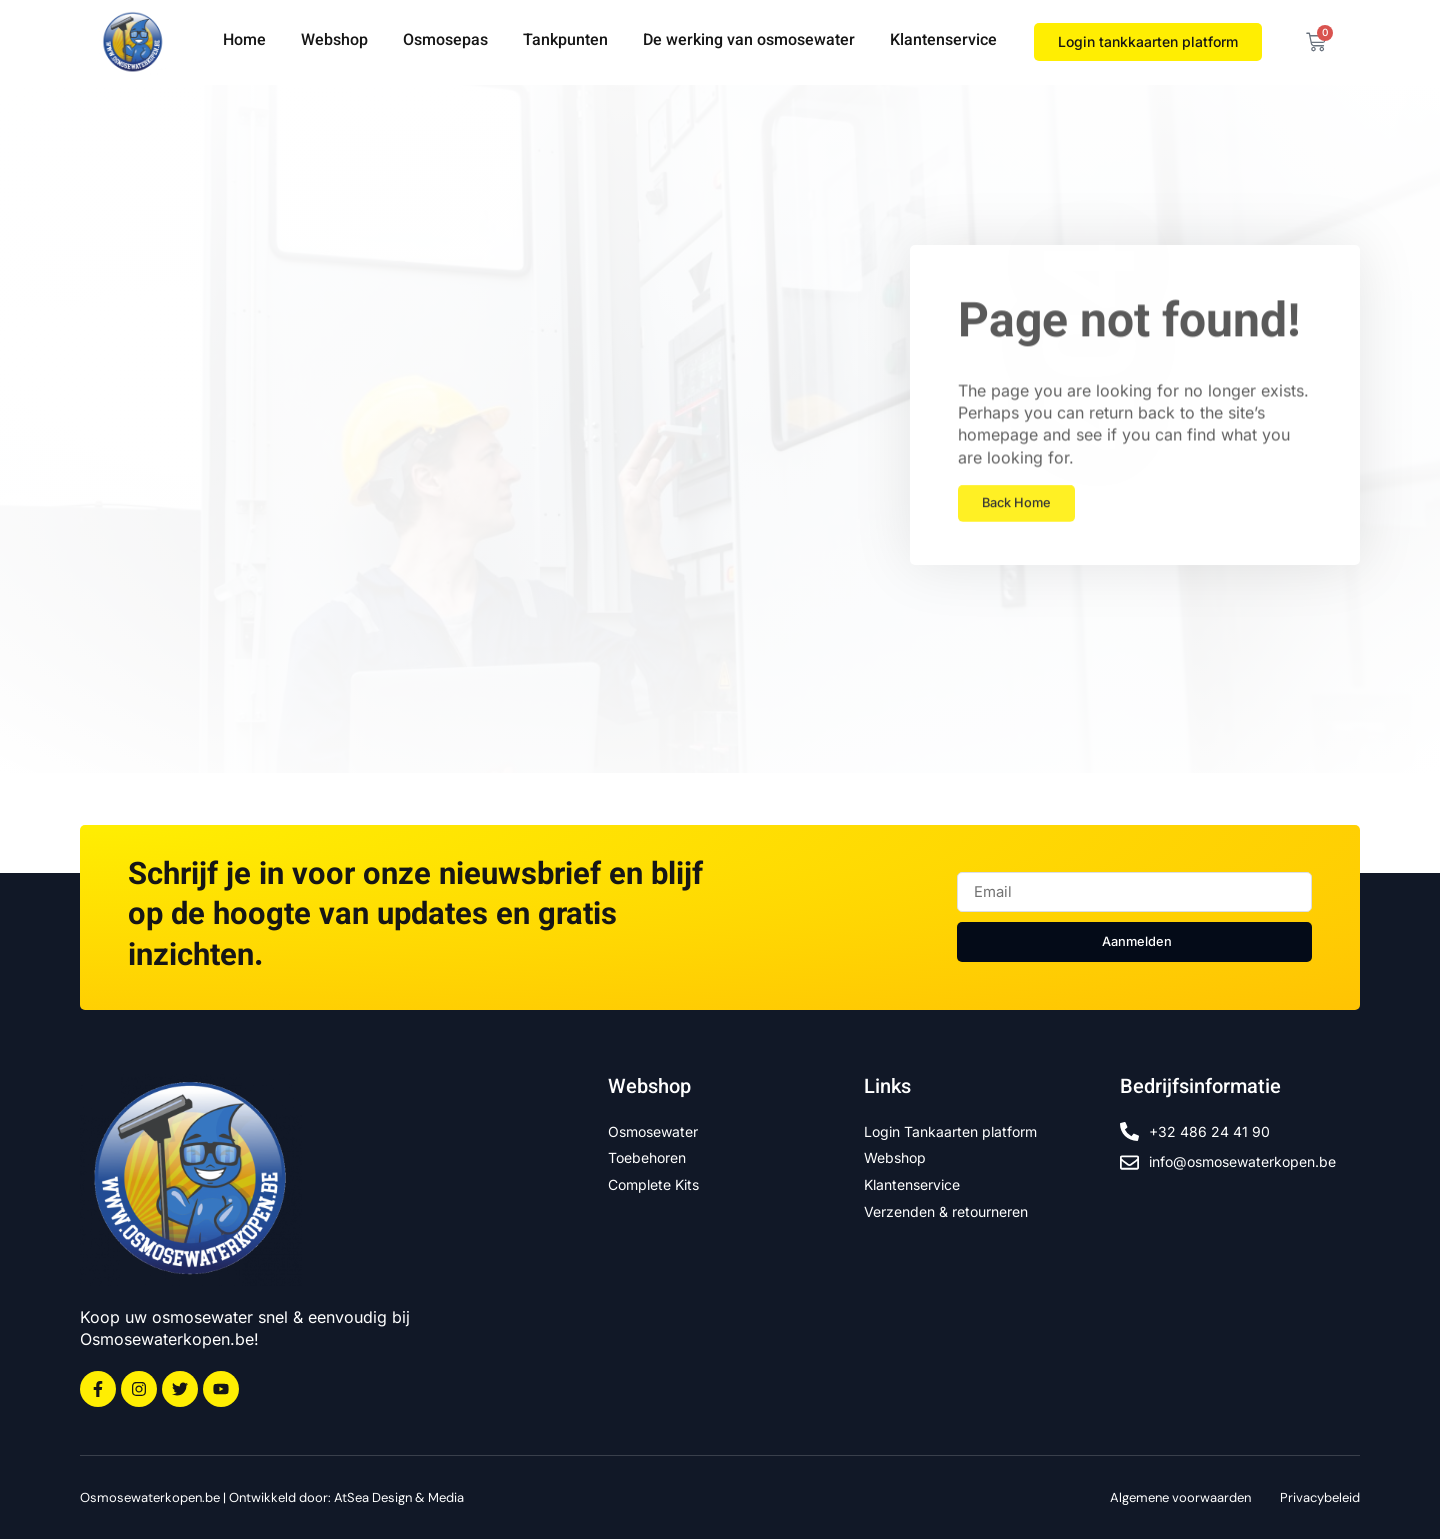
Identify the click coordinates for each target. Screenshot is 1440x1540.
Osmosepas (445, 41)
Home (244, 41)
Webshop (334, 41)
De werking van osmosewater (749, 41)
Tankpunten (565, 41)
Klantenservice (943, 41)
